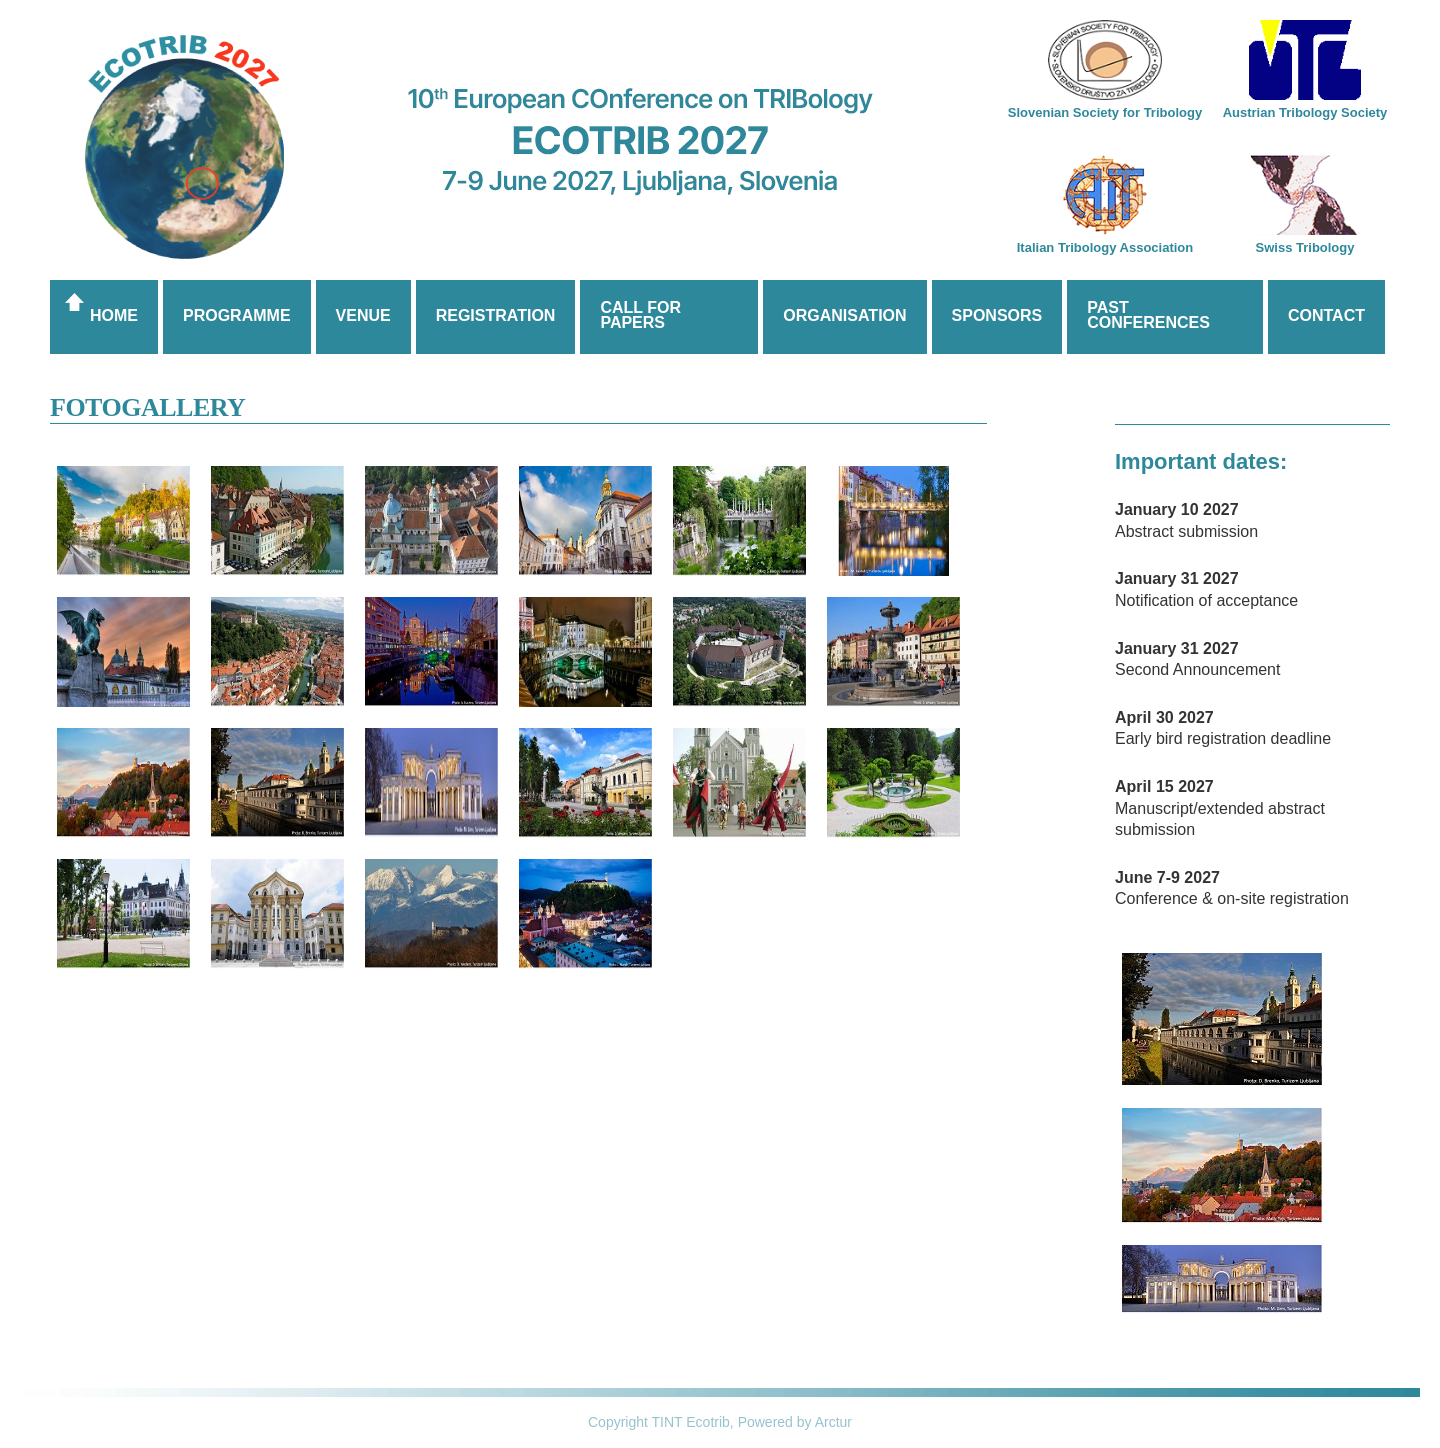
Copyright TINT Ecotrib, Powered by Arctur (720, 1422)
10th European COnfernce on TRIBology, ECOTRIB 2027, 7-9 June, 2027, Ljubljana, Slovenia (720, 175)
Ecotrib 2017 (184, 147)
